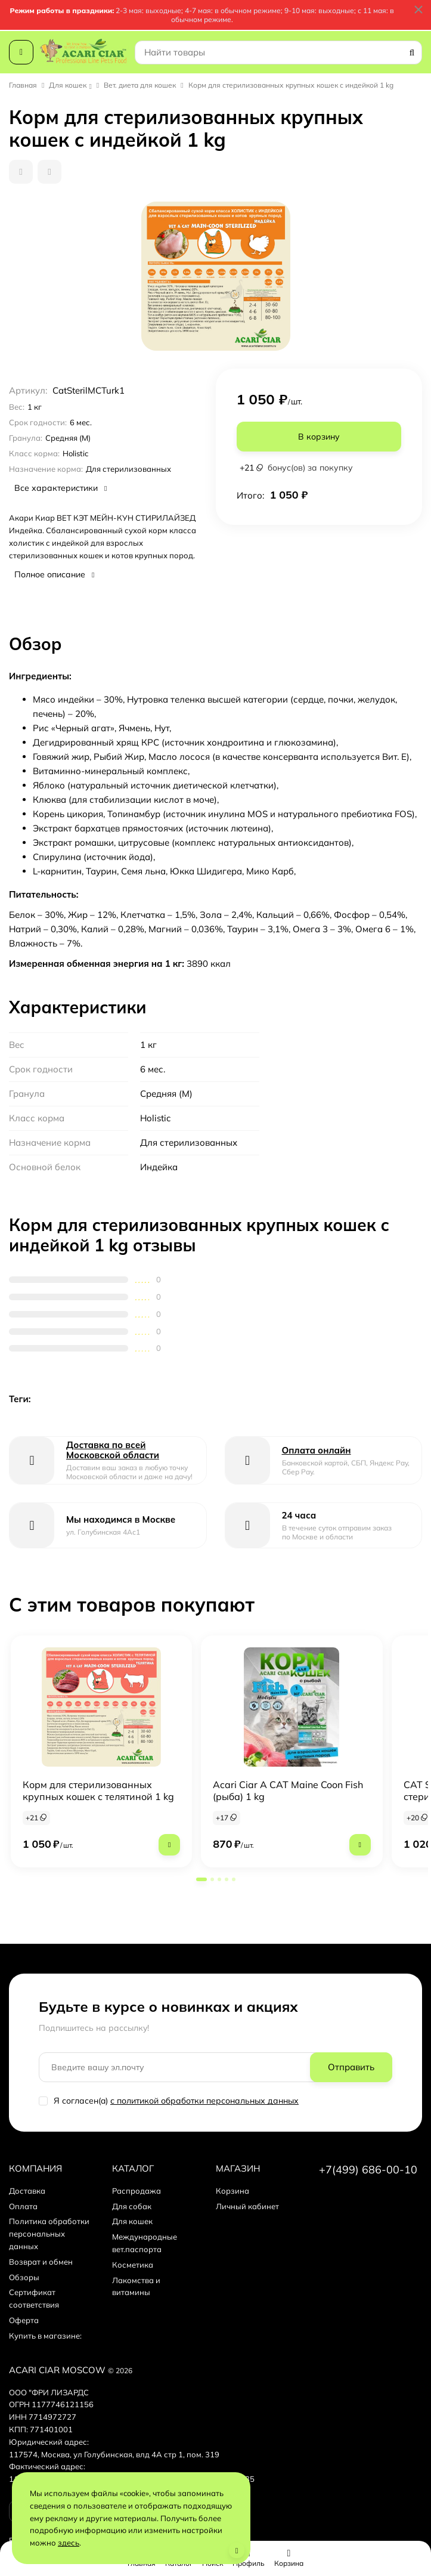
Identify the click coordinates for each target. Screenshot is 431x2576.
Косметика (132, 2264)
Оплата (23, 2206)
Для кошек (67, 85)
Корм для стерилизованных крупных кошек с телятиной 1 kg (98, 1790)
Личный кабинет (247, 2206)
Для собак (131, 2206)
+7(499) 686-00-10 (368, 2169)
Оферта (24, 2320)
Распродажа (136, 2190)
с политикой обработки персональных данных (204, 2100)
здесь (68, 2542)
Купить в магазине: (45, 2335)
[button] (201, 1879)
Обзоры (24, 2277)
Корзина (232, 2190)
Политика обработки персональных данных (49, 2233)
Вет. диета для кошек (140, 85)
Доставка (27, 2190)
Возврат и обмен (41, 2261)
